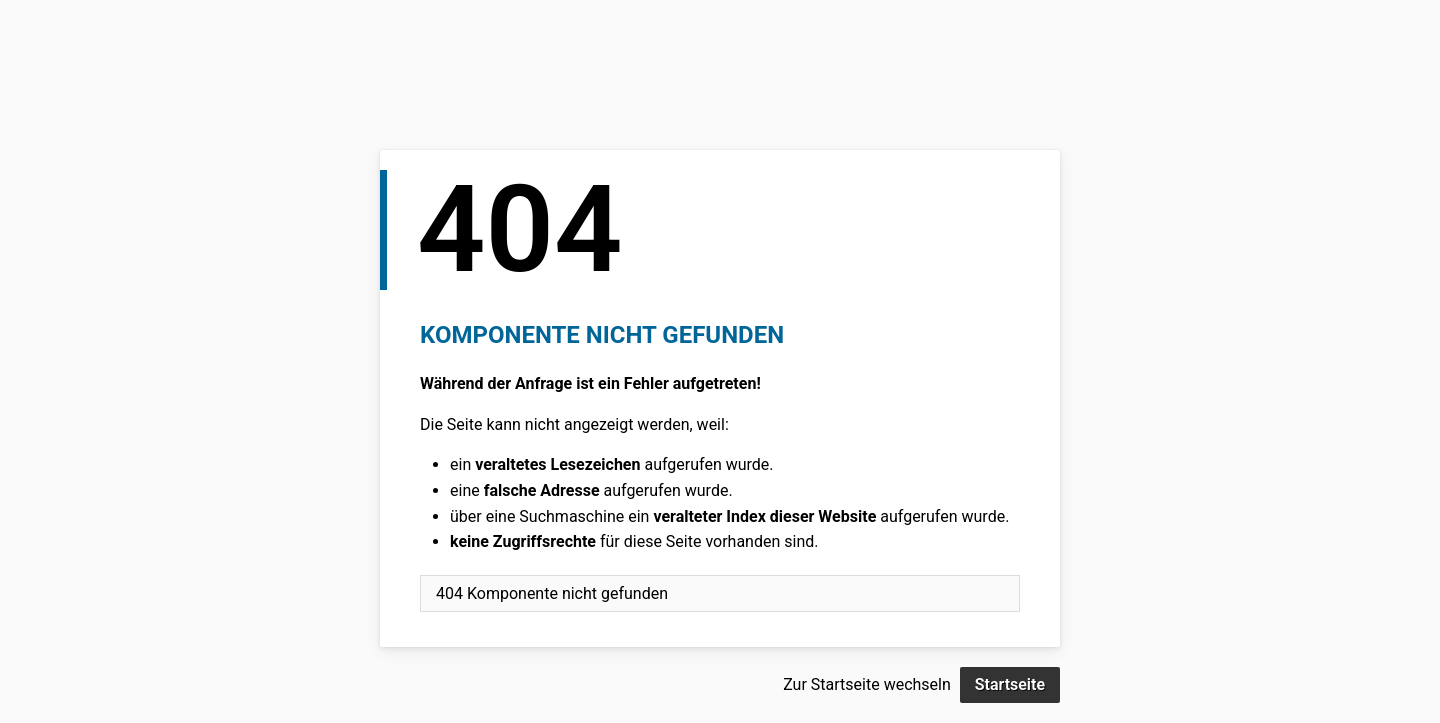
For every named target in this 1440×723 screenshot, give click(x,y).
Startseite (1010, 684)
